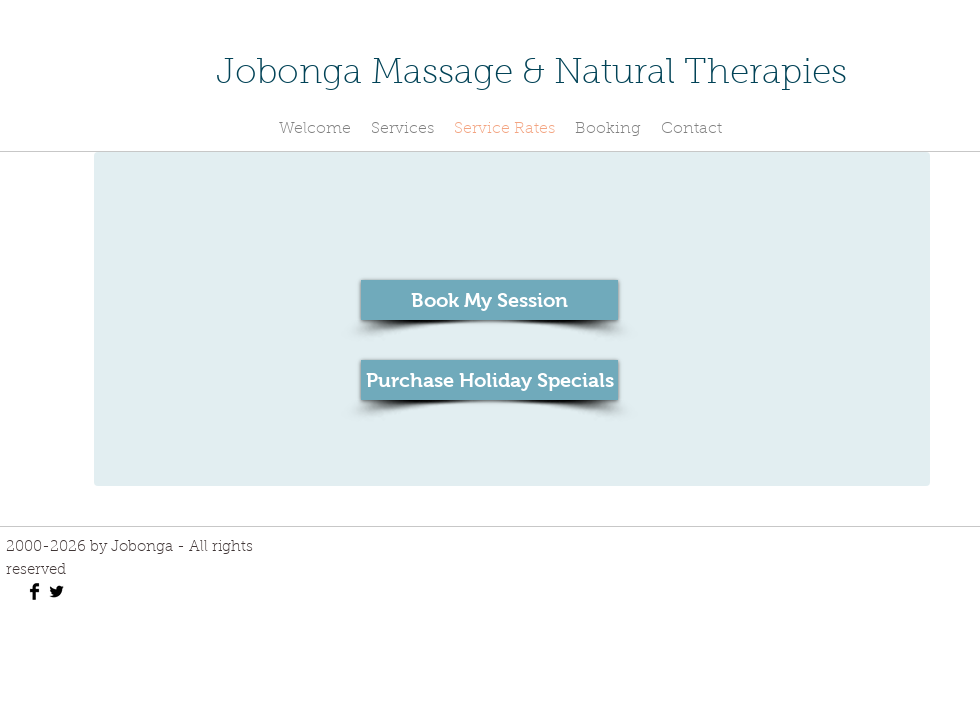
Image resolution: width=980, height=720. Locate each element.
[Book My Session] (489, 300)
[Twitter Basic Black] (56, 591)
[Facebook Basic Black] (34, 591)
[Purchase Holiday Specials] (489, 380)
